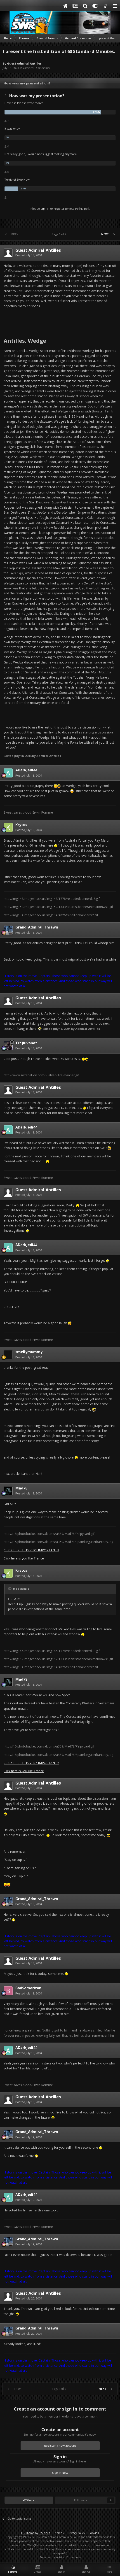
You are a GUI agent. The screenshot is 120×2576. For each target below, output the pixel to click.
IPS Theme (27, 2533)
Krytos (21, 824)
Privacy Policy (76, 2533)
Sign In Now (60, 2473)
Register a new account (60, 2445)
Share (29, 2500)
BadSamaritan (28, 1987)
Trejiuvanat (26, 1042)
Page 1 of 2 (60, 234)
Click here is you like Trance (24, 1558)
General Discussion (36, 68)
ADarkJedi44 (26, 770)
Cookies (93, 2533)
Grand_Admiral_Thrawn (36, 927)
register (59, 209)
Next (105, 234)
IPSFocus (44, 2533)
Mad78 (21, 1488)
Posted (28, 255)
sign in (45, 209)
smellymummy (28, 1351)
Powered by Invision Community (60, 2557)
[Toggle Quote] (10, 1588)
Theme (58, 2533)
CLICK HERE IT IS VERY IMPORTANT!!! (31, 1550)
